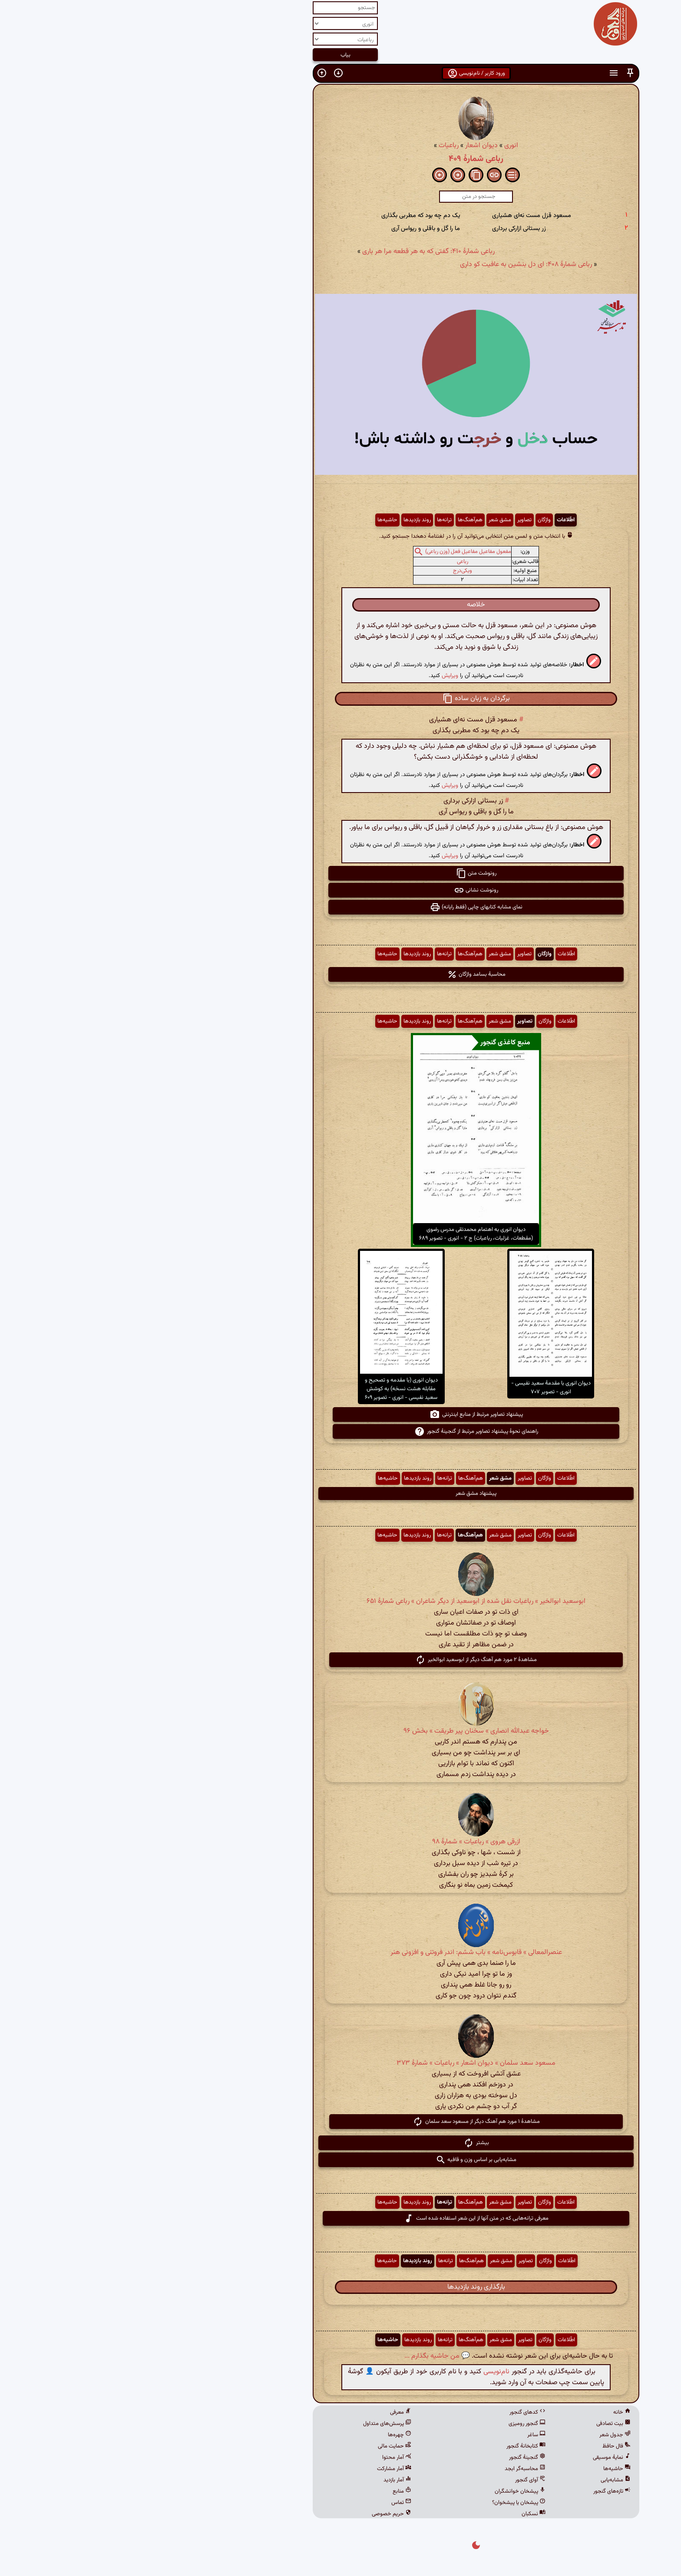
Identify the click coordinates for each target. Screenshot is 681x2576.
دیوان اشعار (346, 145)
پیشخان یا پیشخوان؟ (383, 2502)
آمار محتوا (261, 2457)
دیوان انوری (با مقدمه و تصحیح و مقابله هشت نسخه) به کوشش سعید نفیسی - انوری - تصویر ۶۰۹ (265, 1389)
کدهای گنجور (392, 2412)
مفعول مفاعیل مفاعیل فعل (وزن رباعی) (333, 552)
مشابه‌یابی (480, 2480)
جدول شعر (479, 2435)
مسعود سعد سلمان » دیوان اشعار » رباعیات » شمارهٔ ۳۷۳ (340, 2063)
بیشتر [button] (341, 2143)
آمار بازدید (262, 2480)
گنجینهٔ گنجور (392, 2457)
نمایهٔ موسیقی (476, 2457)
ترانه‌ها (308, 520)
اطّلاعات (430, 520)
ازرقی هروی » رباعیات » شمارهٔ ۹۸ (341, 1841)
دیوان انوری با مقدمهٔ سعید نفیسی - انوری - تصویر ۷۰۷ (415, 1387)
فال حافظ (481, 2446)
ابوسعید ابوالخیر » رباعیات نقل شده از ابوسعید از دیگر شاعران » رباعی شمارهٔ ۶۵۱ (340, 1601)
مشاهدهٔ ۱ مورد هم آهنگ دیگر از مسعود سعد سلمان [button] (340, 2121)
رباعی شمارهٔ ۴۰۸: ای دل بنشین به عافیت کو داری (390, 264)
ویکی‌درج (327, 570)
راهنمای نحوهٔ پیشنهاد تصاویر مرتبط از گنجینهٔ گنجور (341, 1431)
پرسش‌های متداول (252, 2423)
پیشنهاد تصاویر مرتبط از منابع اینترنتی (340, 1414)
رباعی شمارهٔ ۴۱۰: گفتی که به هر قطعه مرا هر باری (293, 251)
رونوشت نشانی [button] (340, 890)
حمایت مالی (259, 2446)
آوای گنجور (395, 2480)
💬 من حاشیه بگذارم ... (301, 2356)
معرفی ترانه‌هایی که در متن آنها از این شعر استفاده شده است (340, 2218)
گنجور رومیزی (391, 2423)
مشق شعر (364, 520)
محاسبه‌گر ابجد (389, 2468)
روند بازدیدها (281, 520)
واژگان (408, 520)
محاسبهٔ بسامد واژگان (340, 974)
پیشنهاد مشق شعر (340, 1493)
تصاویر (389, 520)
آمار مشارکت (258, 2468)
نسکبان (398, 2514)
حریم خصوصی (256, 2514)
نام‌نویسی (361, 2371)
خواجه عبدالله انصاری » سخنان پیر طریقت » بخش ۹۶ (340, 1731)
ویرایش (314, 675)
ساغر (401, 2435)
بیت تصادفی (478, 2423)
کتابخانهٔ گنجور (390, 2446)
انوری (376, 145)
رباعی (327, 561)
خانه (486, 2412)
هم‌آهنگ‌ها (334, 520)
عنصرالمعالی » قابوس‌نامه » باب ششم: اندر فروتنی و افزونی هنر (340, 1952)
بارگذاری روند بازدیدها (341, 2287)
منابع (266, 2491)
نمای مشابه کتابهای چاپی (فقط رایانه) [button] (340, 907)
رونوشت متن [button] (341, 873)
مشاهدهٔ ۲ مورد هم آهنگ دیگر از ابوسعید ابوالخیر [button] (340, 1660)
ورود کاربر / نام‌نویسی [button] (341, 73)
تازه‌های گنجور (476, 2491)
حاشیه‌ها (252, 520)
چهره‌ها (264, 2435)
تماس (266, 2502)
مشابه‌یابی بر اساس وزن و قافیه (340, 2160)
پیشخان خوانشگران (384, 2491)
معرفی (265, 2412)
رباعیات (313, 145)
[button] (494, 73)
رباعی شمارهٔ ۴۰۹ (340, 158)
